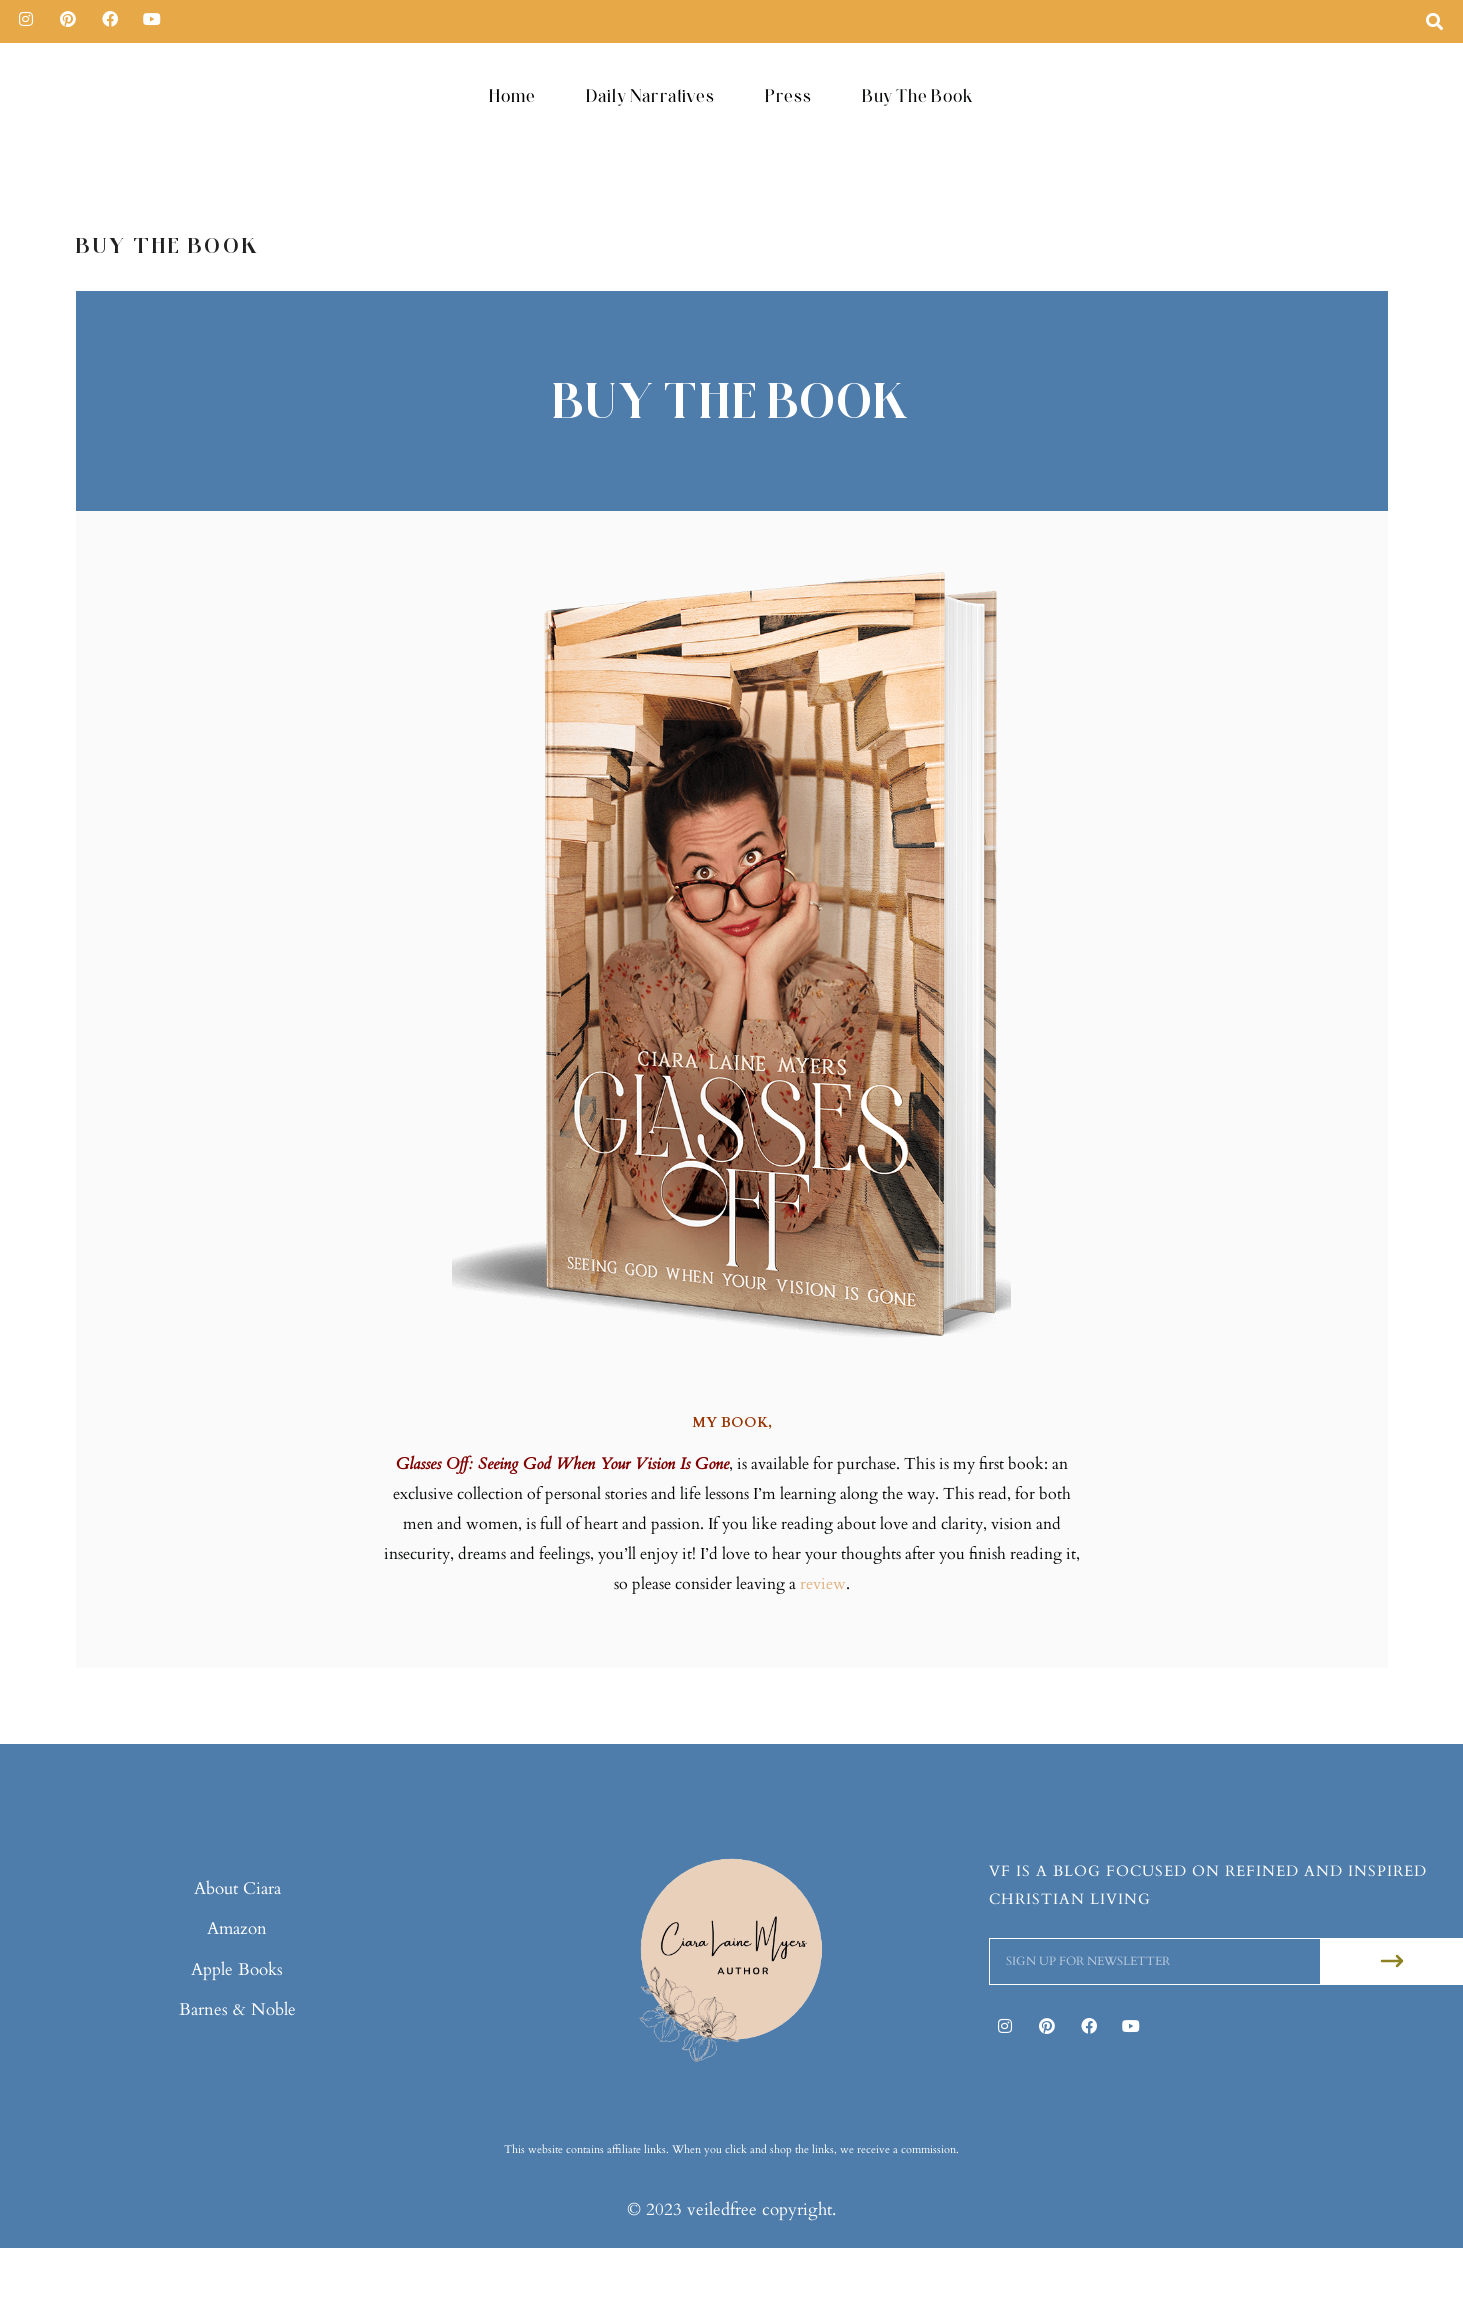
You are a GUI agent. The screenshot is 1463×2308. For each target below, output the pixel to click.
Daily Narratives (650, 95)
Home (512, 95)
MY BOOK (730, 1422)
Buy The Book (918, 95)
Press (788, 95)
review (823, 1584)
